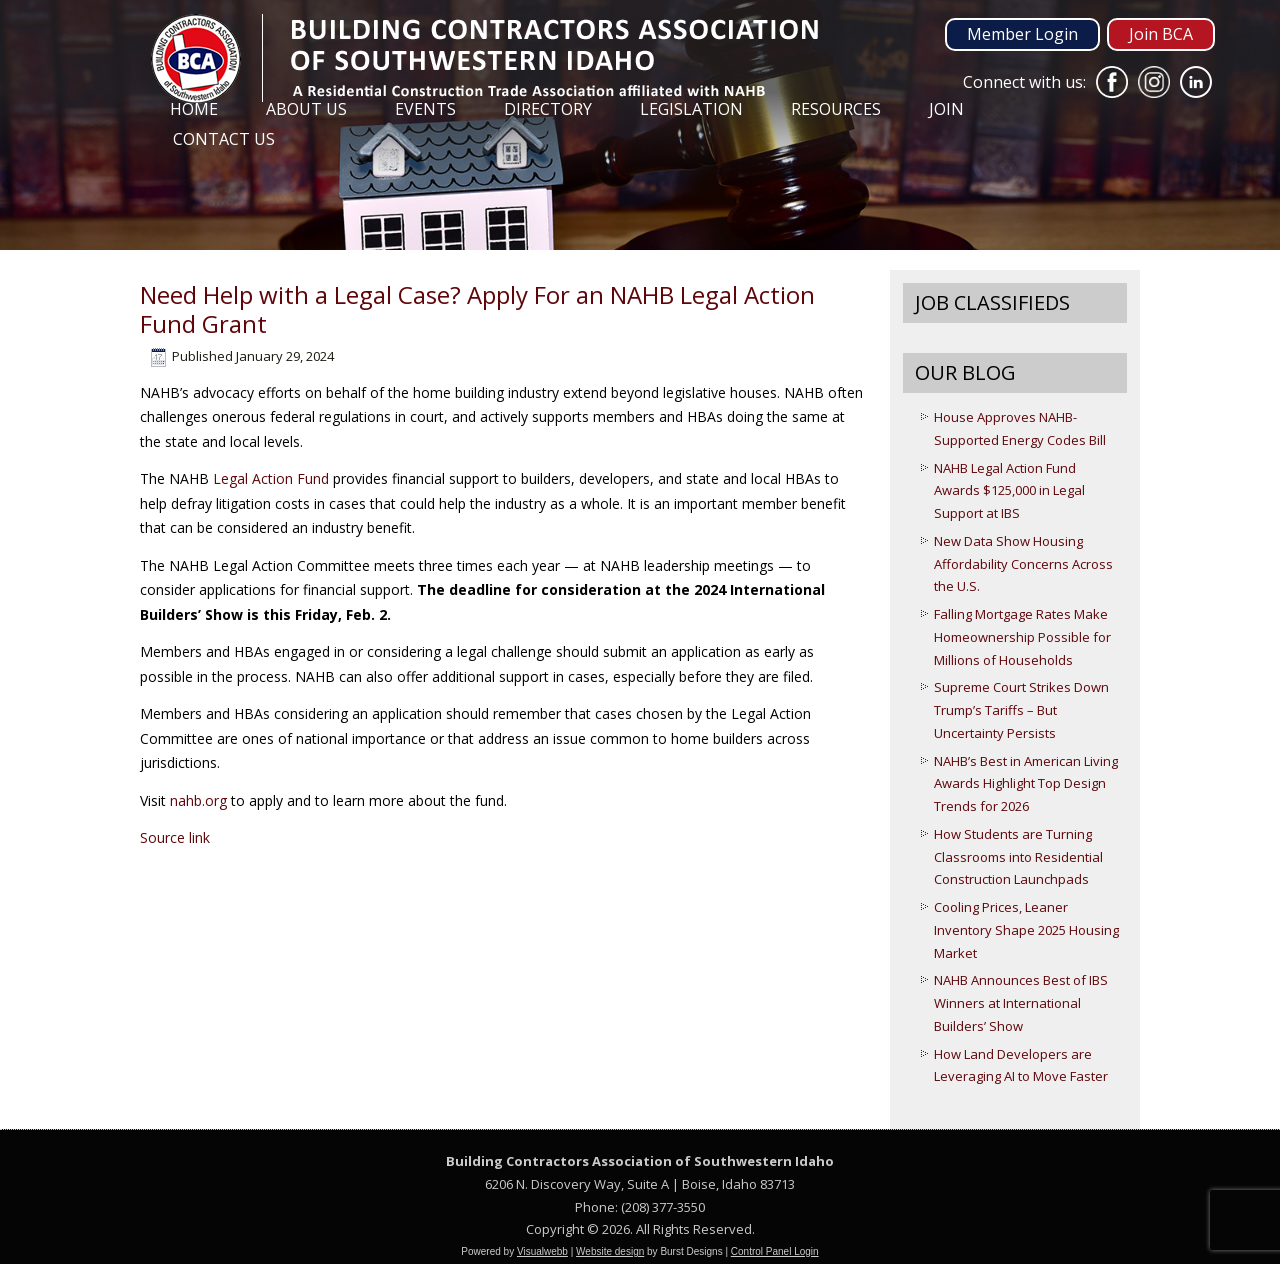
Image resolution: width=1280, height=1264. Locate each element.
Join (946, 109)
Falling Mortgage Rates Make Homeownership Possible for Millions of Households (1022, 637)
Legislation (691, 109)
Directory (548, 109)
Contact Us (224, 139)
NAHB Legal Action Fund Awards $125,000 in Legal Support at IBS (1009, 491)
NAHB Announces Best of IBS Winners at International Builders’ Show (1021, 1003)
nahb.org (198, 800)
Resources (836, 109)
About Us (306, 109)
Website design (610, 1251)
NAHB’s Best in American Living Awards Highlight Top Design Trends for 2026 (1026, 784)
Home (194, 109)
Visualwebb (542, 1251)
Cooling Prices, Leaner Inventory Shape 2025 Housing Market (1026, 930)
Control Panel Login (775, 1251)
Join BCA (1161, 34)
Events (425, 109)
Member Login (1022, 34)
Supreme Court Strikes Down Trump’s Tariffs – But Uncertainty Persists (1021, 710)
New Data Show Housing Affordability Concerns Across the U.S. (1023, 564)
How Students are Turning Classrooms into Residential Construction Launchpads (1018, 857)
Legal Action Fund (271, 478)
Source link (175, 837)
